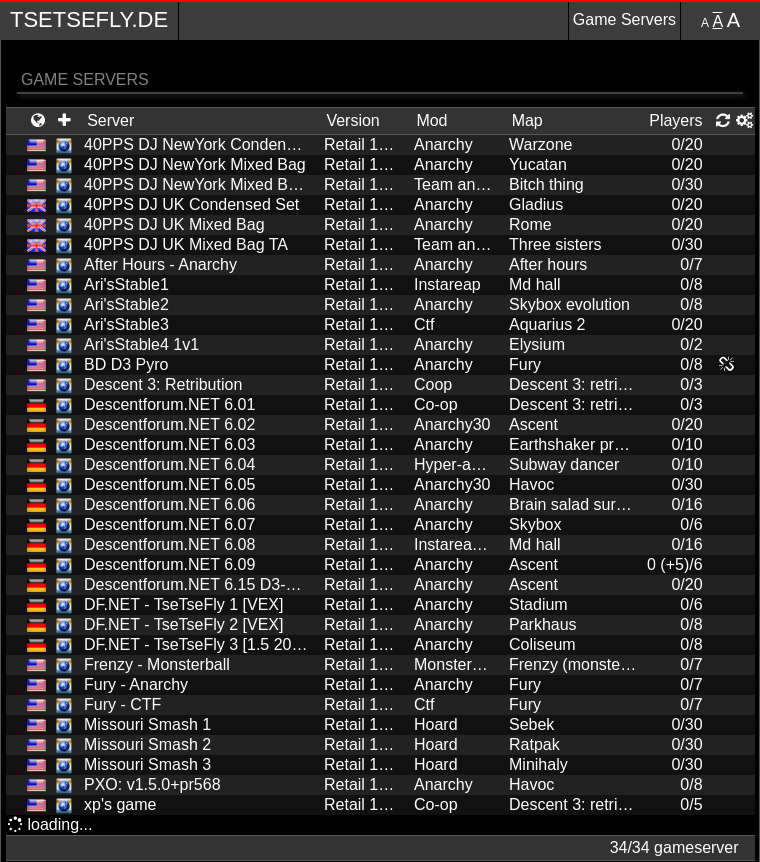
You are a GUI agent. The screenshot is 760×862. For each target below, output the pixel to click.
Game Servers (624, 19)
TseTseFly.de (89, 19)
